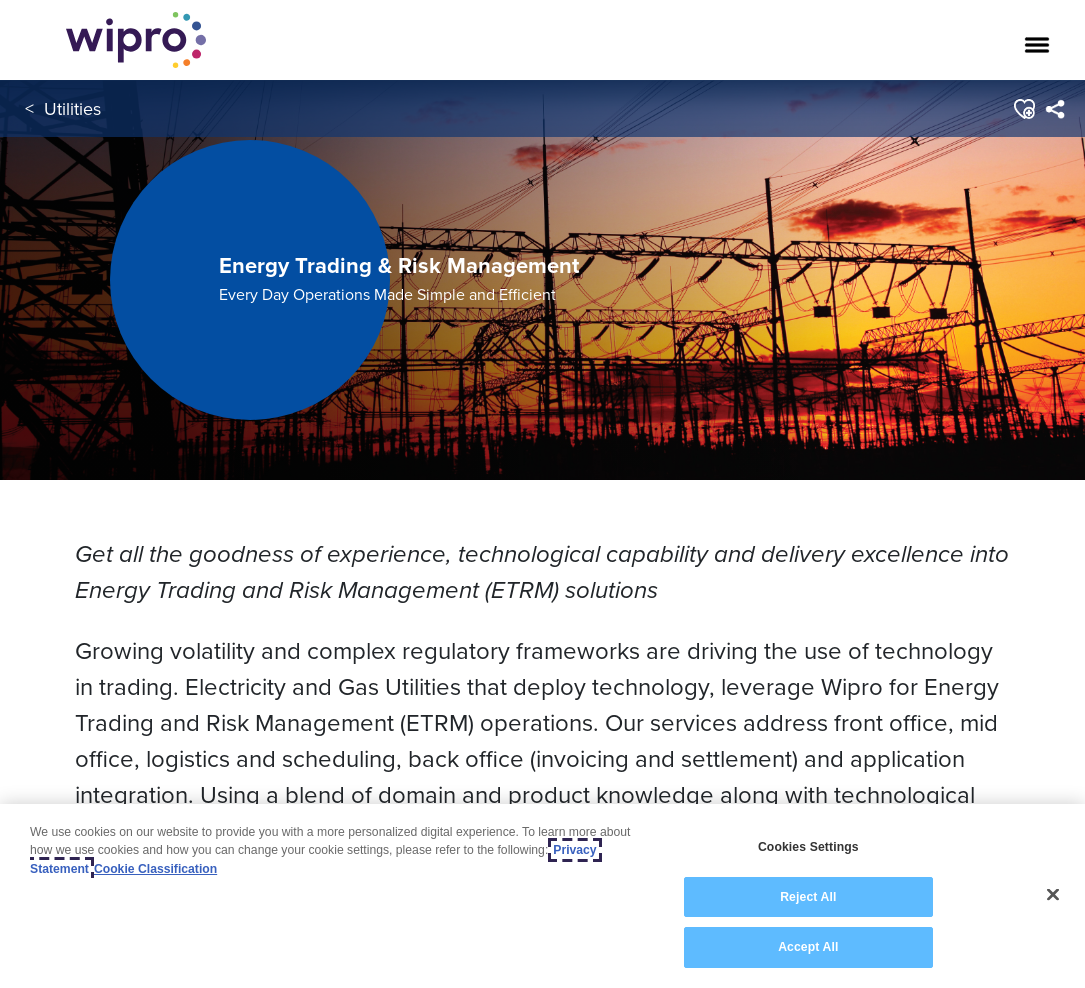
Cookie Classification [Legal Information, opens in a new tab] (155, 869)
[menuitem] (1054, 109)
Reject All (808, 897)
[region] (542, 896)
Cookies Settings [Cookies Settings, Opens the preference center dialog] (808, 847)
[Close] (1053, 895)
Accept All (808, 947)
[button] (1023, 109)
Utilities (72, 108)
